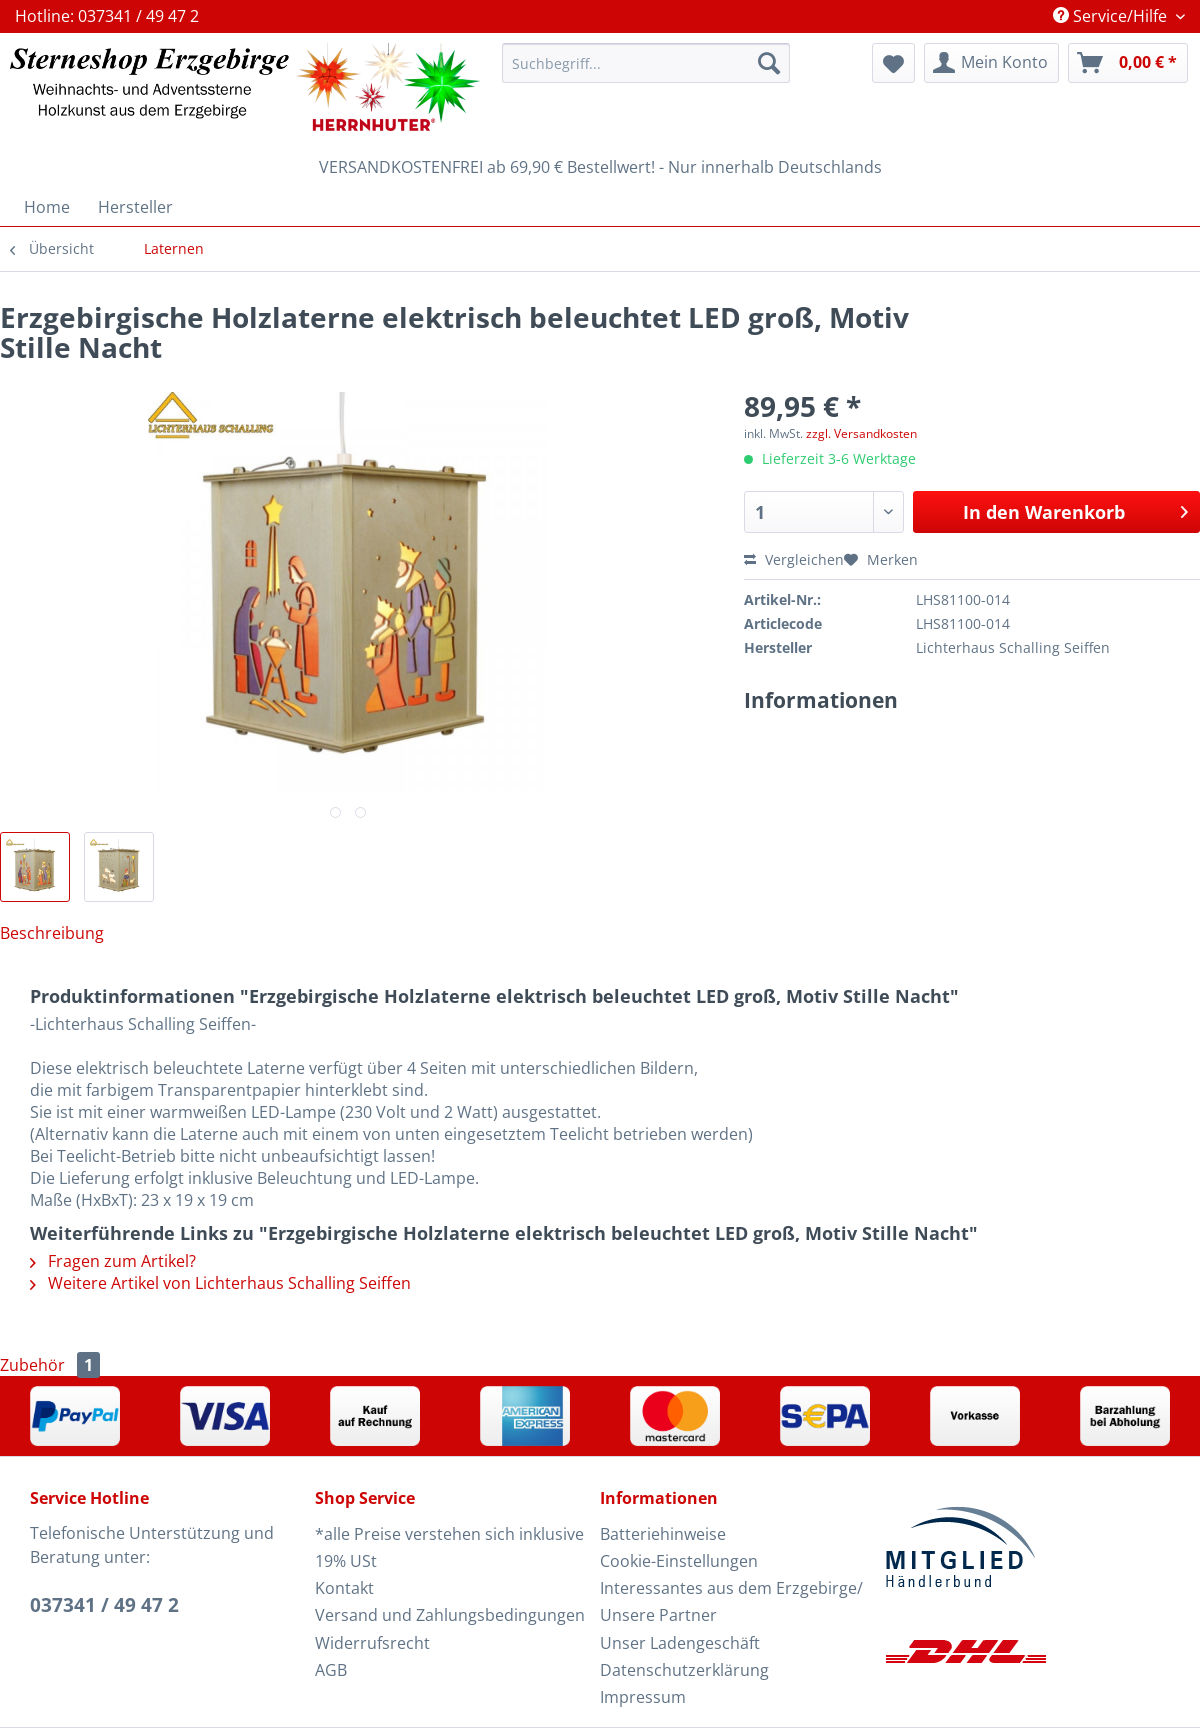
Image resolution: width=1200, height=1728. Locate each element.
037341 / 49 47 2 (104, 1605)
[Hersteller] (135, 207)
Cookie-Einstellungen (679, 1561)
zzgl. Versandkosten (861, 433)
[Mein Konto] (991, 63)
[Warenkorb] (1128, 63)
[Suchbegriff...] (646, 63)
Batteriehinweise (663, 1534)
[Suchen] (769, 63)
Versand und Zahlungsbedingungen (450, 1615)
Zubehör (50, 1365)
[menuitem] (646, 72)
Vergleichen (794, 559)
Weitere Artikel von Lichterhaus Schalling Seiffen (220, 1283)
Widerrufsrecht (372, 1643)
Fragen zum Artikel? (113, 1261)
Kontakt (344, 1588)
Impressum (643, 1697)
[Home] (47, 207)
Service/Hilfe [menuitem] (1112, 16)
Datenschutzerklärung (684, 1670)
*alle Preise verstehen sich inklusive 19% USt (449, 1547)
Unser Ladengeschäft (680, 1643)
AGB (331, 1670)
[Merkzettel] (893, 63)
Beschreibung (52, 933)
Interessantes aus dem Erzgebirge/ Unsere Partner (731, 1601)
